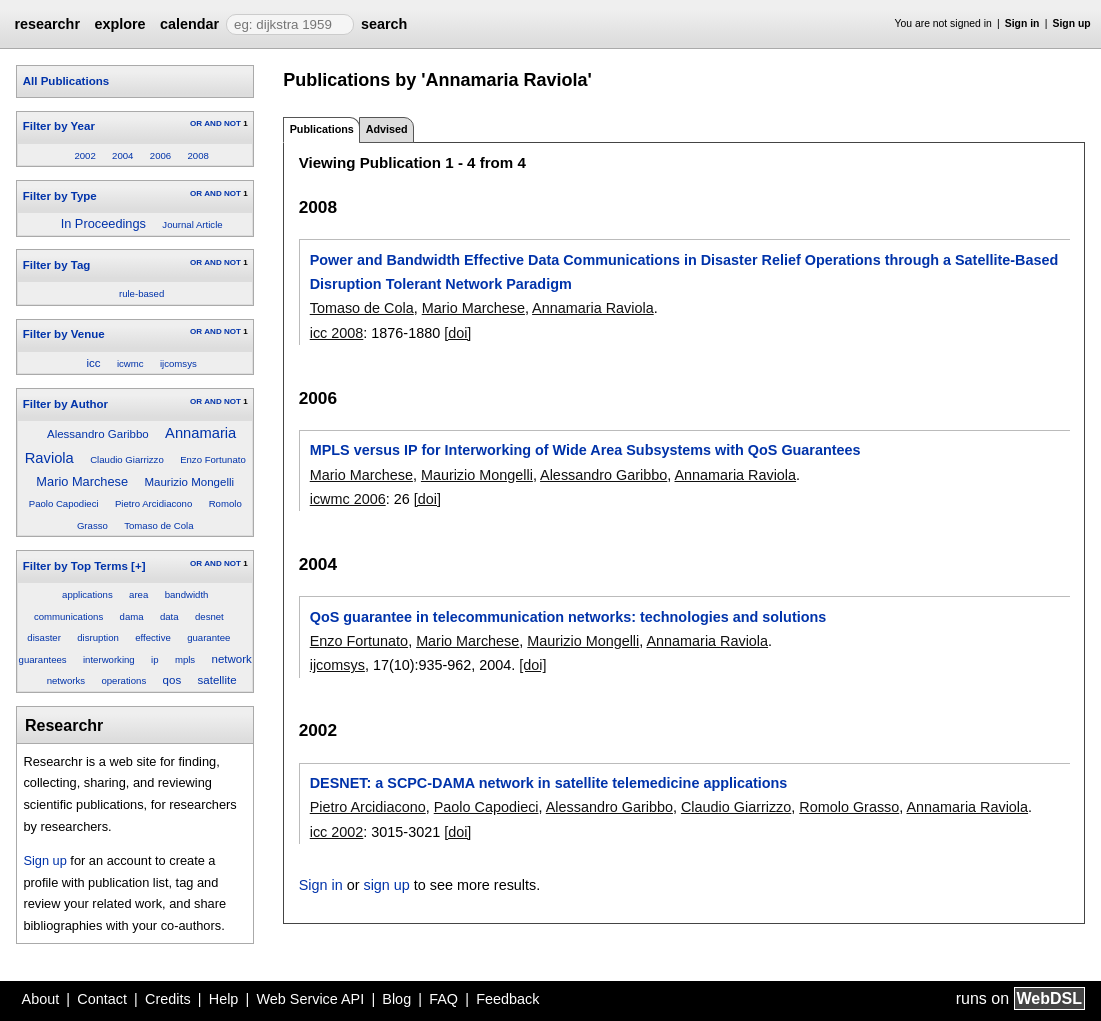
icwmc (130, 363)
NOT (232, 123)
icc (94, 363)
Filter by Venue (64, 334)
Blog (396, 999)
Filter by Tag (57, 265)
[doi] (457, 333)
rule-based (141, 293)
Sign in (1022, 23)
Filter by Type (60, 196)
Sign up (1072, 23)
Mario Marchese (82, 481)
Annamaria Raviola (593, 308)
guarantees (43, 659)
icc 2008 (337, 333)
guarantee (208, 637)
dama (132, 616)
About (41, 999)
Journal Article (192, 224)
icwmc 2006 (348, 499)
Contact (102, 999)
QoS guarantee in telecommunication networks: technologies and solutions (568, 617)
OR (196, 123)
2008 (198, 155)
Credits (168, 999)
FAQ (443, 999)
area (138, 594)
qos (172, 680)
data (169, 616)
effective (153, 637)
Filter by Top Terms (75, 566)
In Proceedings (103, 223)
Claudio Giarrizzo (127, 459)
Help (224, 999)
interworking (109, 659)
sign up (386, 885)
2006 (160, 155)
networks (66, 680)
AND (212, 123)
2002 (84, 155)
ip (154, 659)
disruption (98, 637)
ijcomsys (178, 363)
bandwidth (187, 594)
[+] (138, 566)
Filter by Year (59, 126)
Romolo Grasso (849, 807)
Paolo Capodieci (64, 503)
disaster (44, 637)
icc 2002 (337, 832)
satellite (217, 680)
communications (68, 616)
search (384, 24)
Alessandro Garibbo (98, 434)
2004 (122, 155)
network (232, 659)
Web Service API (310, 999)
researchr (47, 24)
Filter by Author (65, 404)
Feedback (507, 999)
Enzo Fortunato (213, 459)
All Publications (66, 81)
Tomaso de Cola (158, 525)
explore (119, 24)
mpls (185, 659)
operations (123, 680)
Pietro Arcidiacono (153, 503)
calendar (189, 24)
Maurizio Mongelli (189, 482)
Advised (387, 129)
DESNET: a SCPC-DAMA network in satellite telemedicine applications (549, 783)
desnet (209, 616)
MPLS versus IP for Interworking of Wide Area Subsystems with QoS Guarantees (585, 450)
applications (87, 594)
